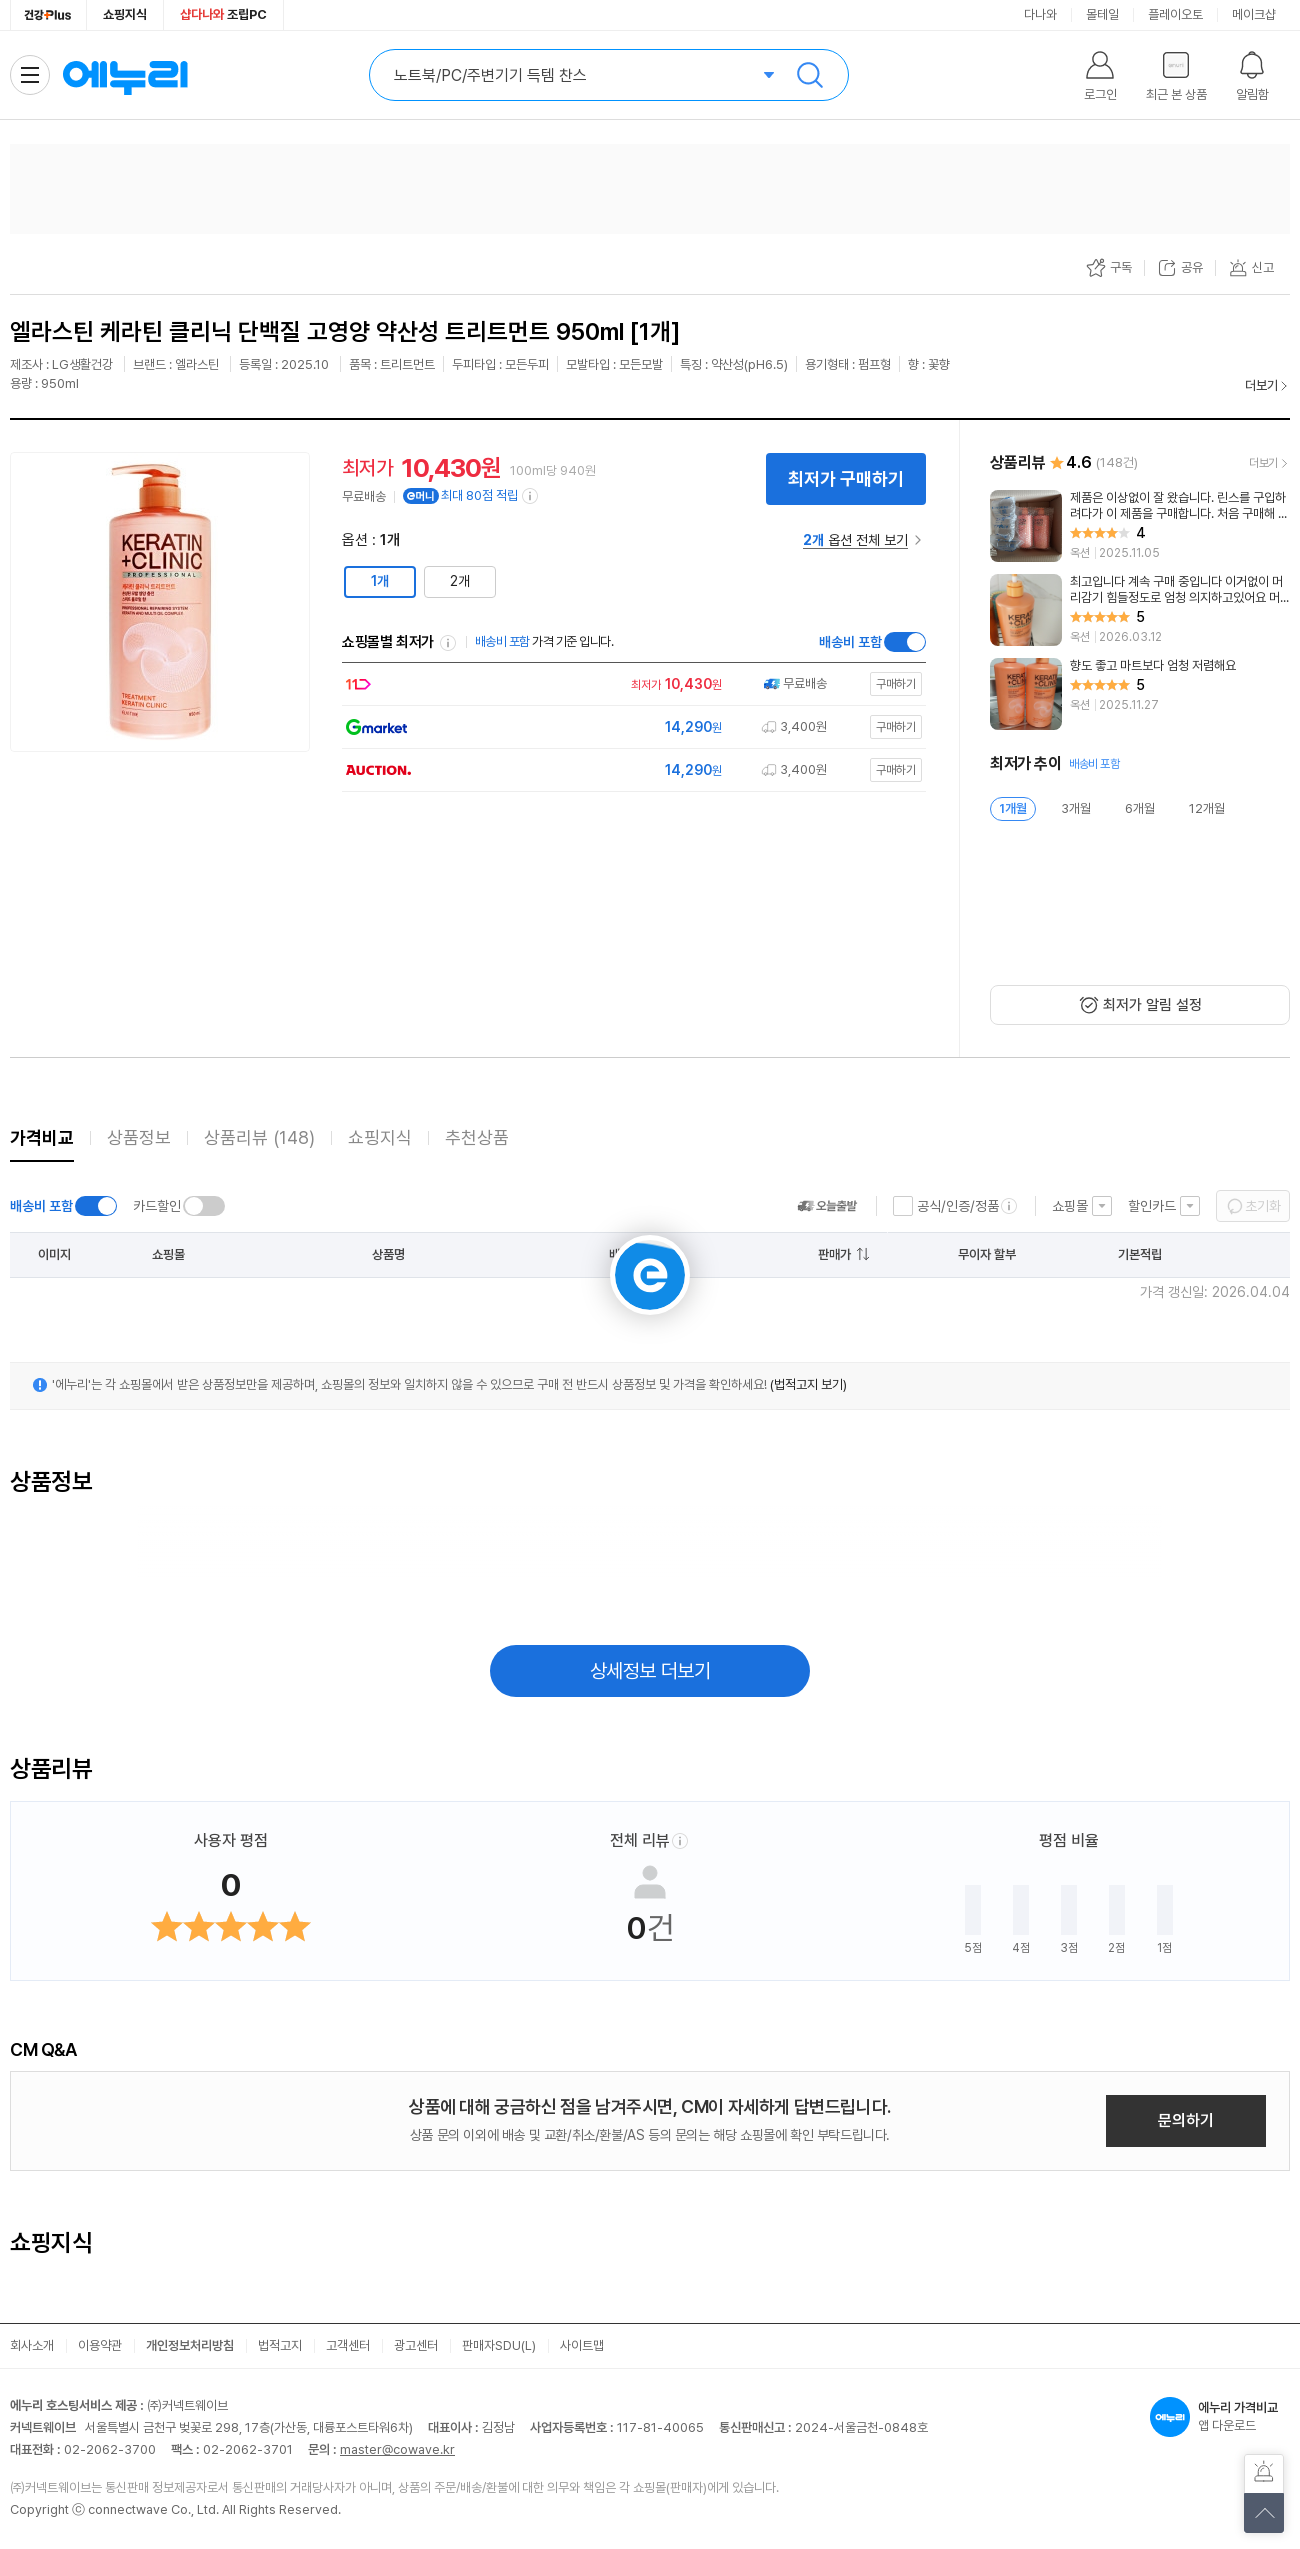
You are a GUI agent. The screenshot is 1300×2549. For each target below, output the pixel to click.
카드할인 (157, 1206)
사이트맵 (582, 2345)
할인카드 (1152, 1206)
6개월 (1140, 808)
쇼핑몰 (1070, 1206)
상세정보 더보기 (650, 1671)
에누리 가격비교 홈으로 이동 (125, 75)
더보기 (1261, 385)
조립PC (223, 14)
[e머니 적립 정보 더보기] (531, 496)
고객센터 (348, 2345)
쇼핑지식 (125, 14)
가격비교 (42, 1137)
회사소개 (32, 2345)
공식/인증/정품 (958, 1206)
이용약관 (100, 2345)
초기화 (1263, 1206)
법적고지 (280, 2345)
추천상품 (477, 1137)
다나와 (1040, 14)
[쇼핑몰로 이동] (629, 684)
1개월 (1013, 808)
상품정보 (139, 1137)
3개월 (1076, 808)
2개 (460, 581)
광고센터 (416, 2345)
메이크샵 (1254, 14)
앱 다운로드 (1220, 2417)
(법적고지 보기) (808, 1384)
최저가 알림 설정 (1152, 1005)
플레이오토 (1175, 14)
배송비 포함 (850, 642)
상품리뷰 (259, 1137)
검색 (810, 75)
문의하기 (1186, 2120)
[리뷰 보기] (1140, 526)
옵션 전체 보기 (855, 540)
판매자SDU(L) (499, 2345)
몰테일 (1102, 14)
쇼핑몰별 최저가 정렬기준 (448, 643)
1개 (380, 581)
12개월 (1207, 808)
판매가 (834, 1254)
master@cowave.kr (397, 2449)
